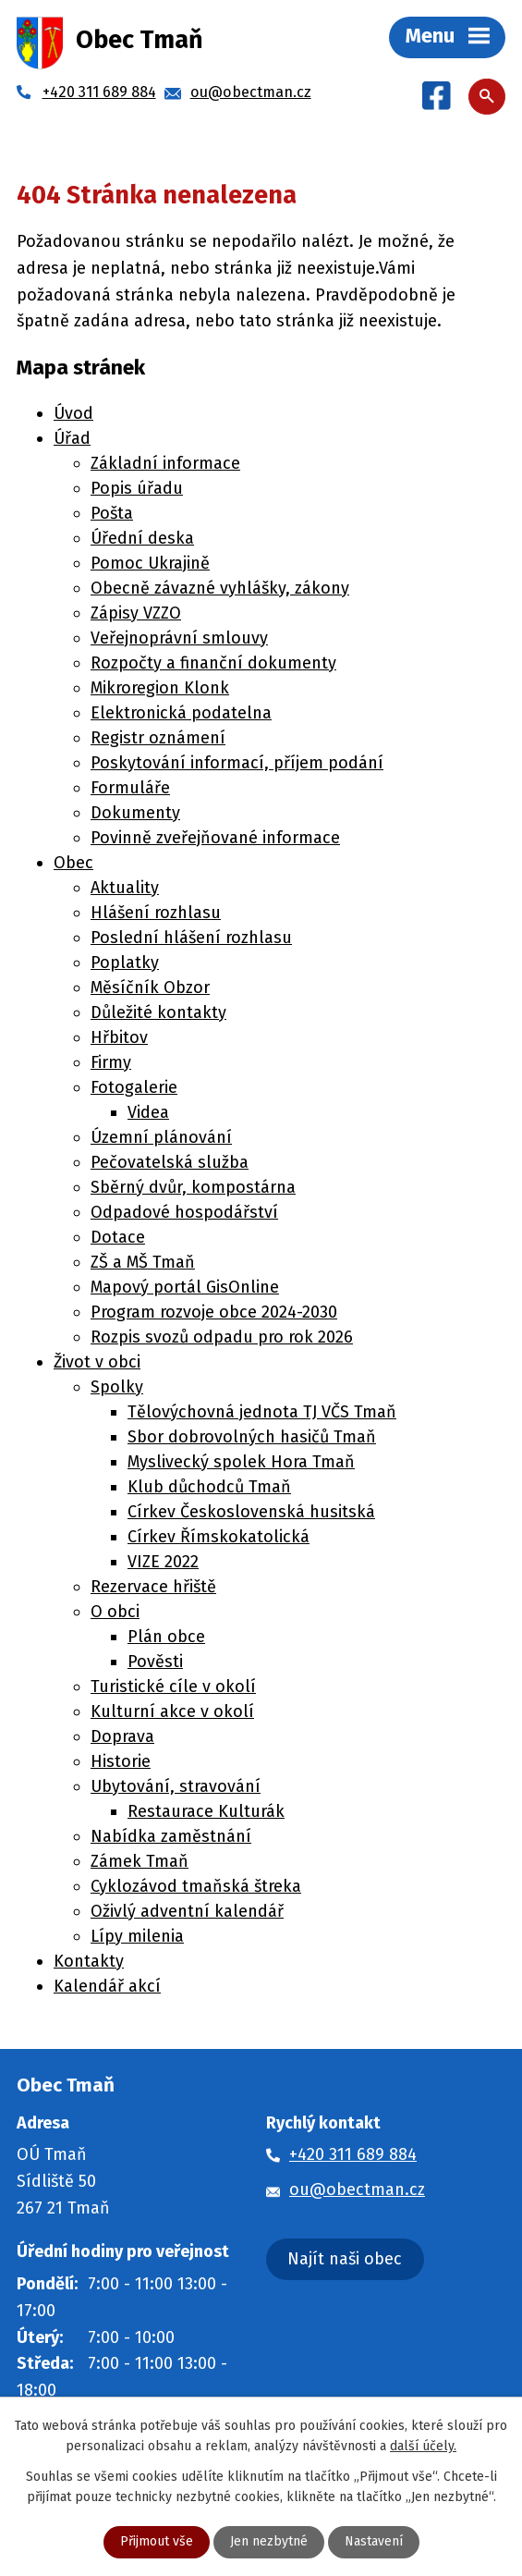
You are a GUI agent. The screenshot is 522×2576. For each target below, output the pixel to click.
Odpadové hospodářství (184, 1212)
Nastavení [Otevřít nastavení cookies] (374, 2542)
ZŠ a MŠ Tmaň (143, 1262)
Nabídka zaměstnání (171, 1836)
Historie (121, 1761)
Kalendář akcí (107, 1986)
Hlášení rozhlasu (156, 912)
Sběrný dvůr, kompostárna (193, 1187)
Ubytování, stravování (176, 1786)
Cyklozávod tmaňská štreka (196, 1886)
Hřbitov (119, 1037)
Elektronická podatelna (181, 713)
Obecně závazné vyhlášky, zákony (220, 588)
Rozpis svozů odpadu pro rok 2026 (222, 1337)
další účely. (423, 2446)
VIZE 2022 (163, 1562)
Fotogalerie (134, 1087)
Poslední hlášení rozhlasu (191, 937)
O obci (115, 1611)
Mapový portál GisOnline (185, 1287)
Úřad (72, 438)
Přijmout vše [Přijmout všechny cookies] (156, 2542)
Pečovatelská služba (170, 1162)
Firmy (111, 1062)
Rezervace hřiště (153, 1586)
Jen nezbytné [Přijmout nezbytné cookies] (269, 2542)
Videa (148, 1112)
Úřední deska (142, 538)
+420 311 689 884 (353, 2154)
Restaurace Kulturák (206, 1811)
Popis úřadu (137, 488)
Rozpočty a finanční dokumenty (213, 663)
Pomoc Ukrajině (150, 563)
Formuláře (130, 788)
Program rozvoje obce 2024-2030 (214, 1312)
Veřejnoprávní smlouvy (179, 638)
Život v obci (97, 1362)
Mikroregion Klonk (160, 688)
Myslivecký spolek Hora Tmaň (241, 1462)
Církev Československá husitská (251, 1512)
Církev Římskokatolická (218, 1537)
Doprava (122, 1736)
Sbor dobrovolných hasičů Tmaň (251, 1437)
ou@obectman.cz (357, 2189)
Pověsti (155, 1661)
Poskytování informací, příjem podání (237, 763)
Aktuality (125, 887)
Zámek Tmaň (139, 1861)
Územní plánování (161, 1137)
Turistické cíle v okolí (173, 1686)
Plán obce (166, 1636)
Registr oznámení (158, 738)
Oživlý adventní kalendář (187, 1911)
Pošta (112, 513)
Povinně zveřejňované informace (215, 838)
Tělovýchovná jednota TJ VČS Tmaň (261, 1412)
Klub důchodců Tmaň (209, 1487)
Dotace (118, 1237)
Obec (73, 863)
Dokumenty (135, 813)
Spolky (117, 1387)
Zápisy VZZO (136, 613)
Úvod (73, 413)
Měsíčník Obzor (150, 987)
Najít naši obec (344, 2259)
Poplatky (125, 962)
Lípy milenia (137, 1936)
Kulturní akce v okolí (172, 1711)
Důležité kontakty (158, 1012)
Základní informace (165, 463)
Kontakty (89, 1961)
